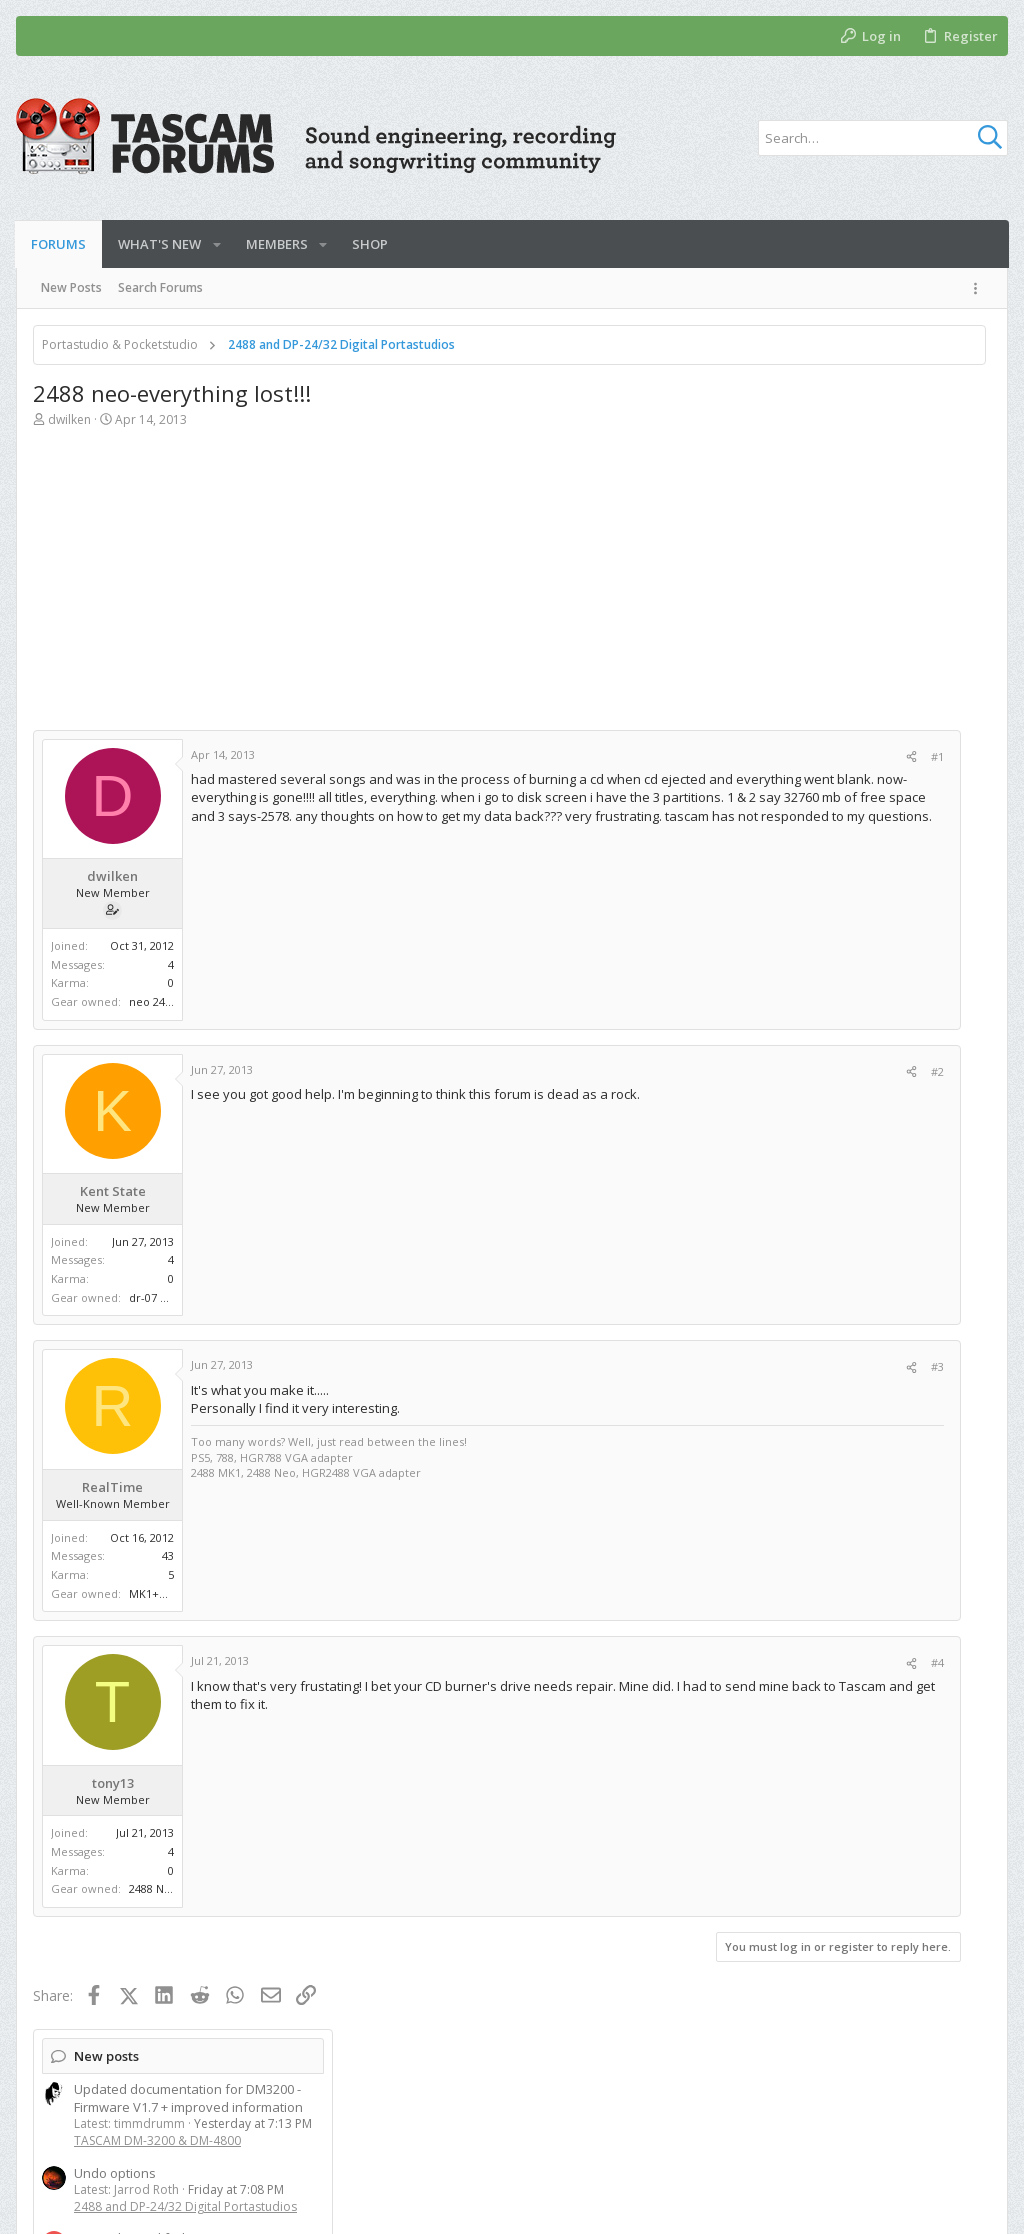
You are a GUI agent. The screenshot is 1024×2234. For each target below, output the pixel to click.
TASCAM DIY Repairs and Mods (819, 799)
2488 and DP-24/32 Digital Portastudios (843, 550)
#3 (651, 1366)
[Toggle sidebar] (979, 288)
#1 (651, 756)
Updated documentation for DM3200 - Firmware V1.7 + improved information (846, 442)
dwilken (69, 419)
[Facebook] (923, 2203)
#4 (651, 1662)
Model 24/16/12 (776, 716)
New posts (764, 400)
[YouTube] (983, 2203)
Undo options (773, 517)
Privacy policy (840, 2133)
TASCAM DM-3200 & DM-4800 (815, 484)
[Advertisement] (354, 590)
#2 (651, 1071)
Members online (783, 1637)
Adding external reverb (802, 1267)
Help (916, 2133)
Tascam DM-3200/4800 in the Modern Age (856, 1202)
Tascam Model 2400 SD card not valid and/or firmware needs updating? (844, 673)
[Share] (625, 756)
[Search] (883, 138)
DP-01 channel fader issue (812, 582)
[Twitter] (953, 2203)
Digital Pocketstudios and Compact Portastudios (831, 624)
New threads (773, 869)
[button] (217, 244)
